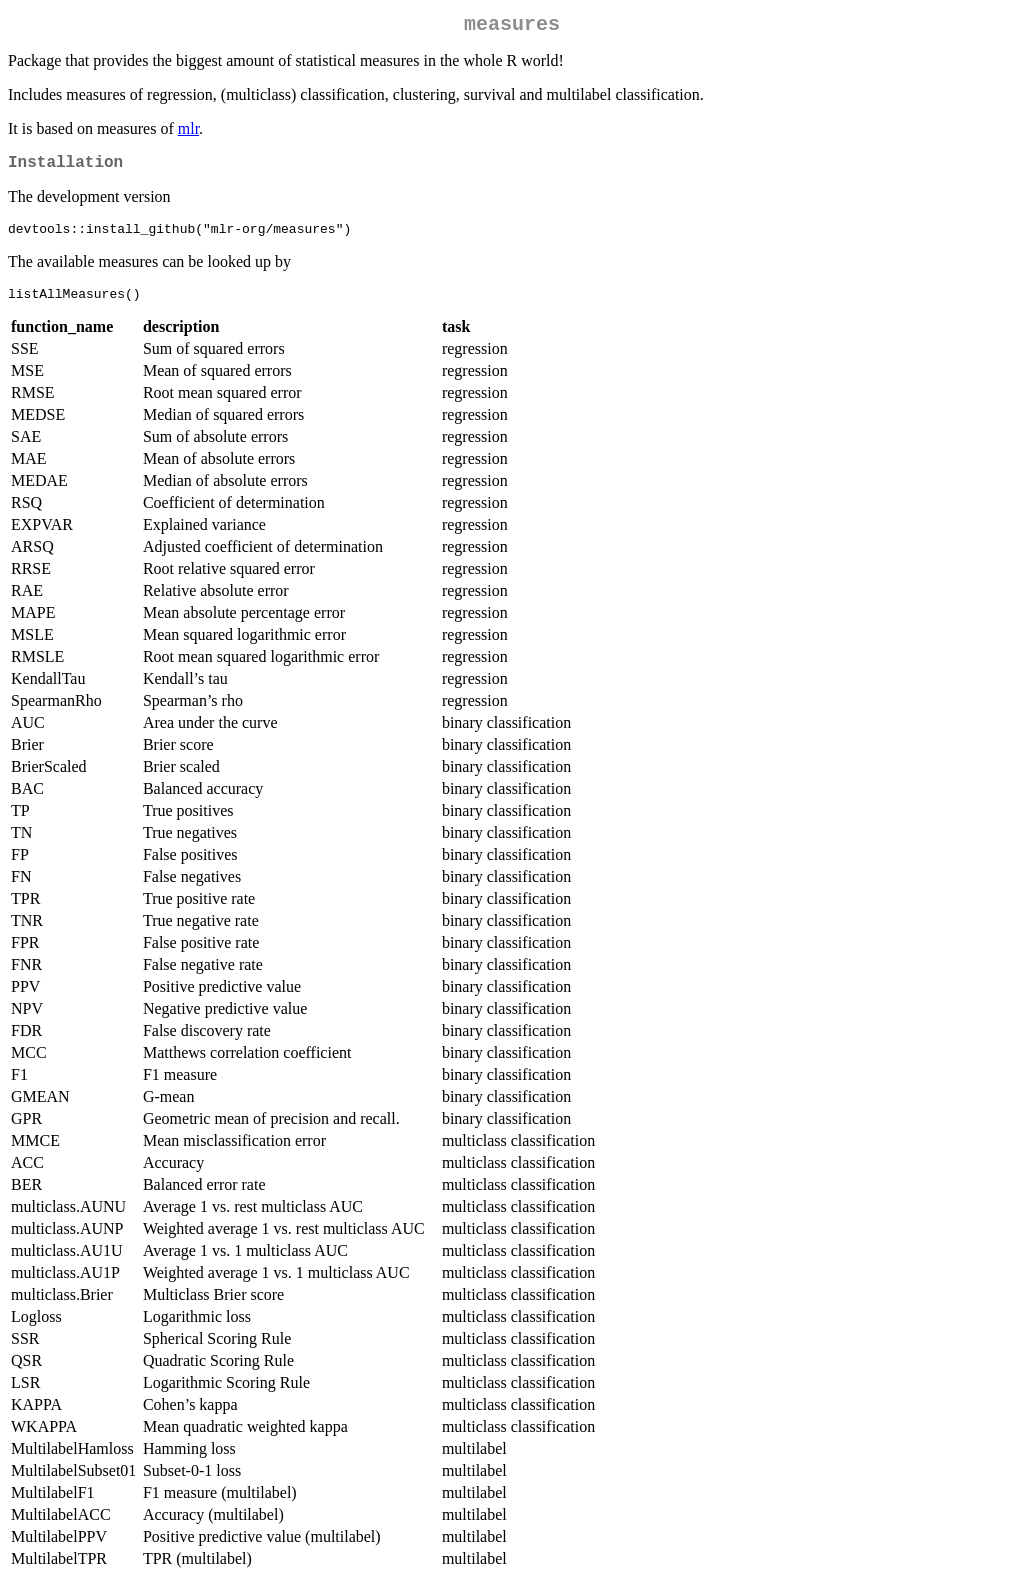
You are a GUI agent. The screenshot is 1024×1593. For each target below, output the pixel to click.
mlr (188, 132)
